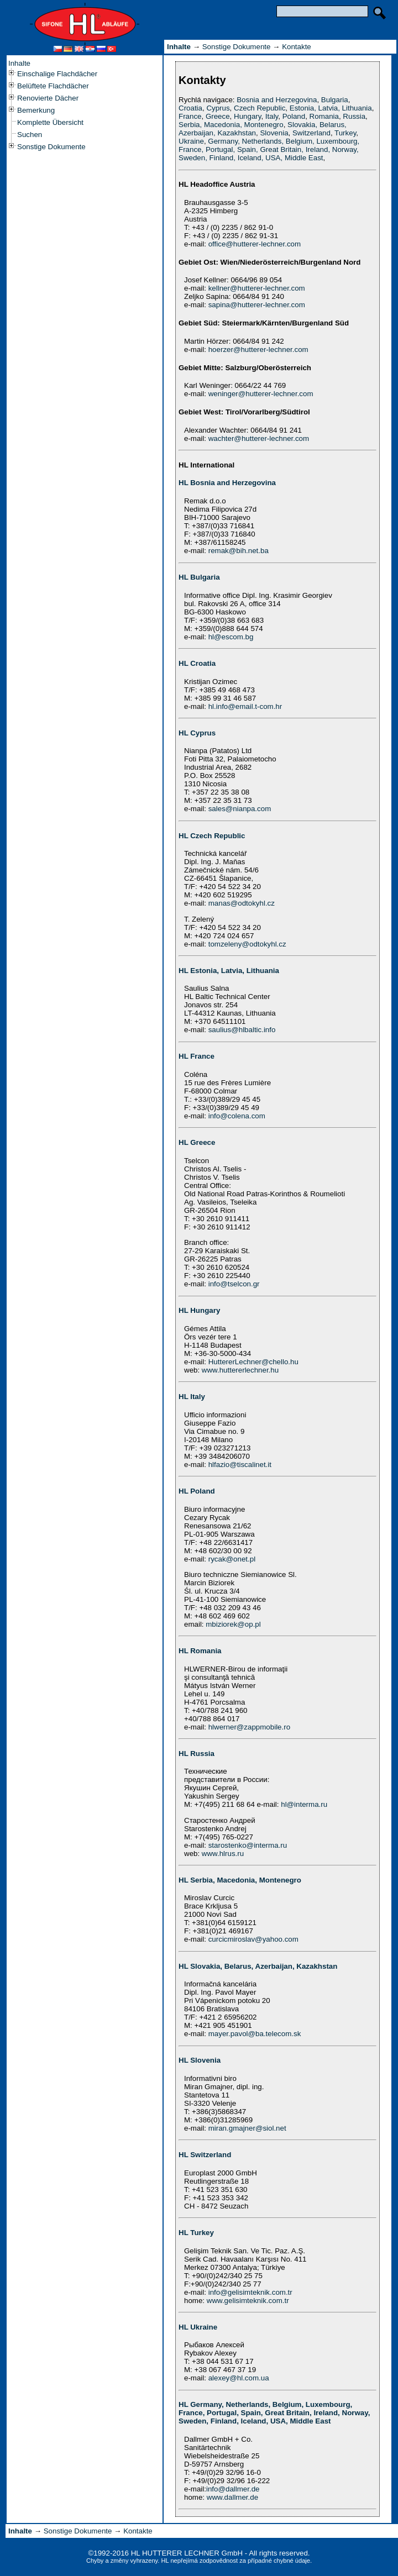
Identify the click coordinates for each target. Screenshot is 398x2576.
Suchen (29, 134)
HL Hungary (199, 1310)
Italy (271, 116)
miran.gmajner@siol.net (247, 2128)
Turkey (345, 133)
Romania (324, 116)
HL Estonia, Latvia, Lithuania (229, 970)
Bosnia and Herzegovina (277, 100)
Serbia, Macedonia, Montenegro (231, 124)
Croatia (190, 108)
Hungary (247, 116)
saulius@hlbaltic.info (242, 1030)
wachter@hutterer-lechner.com (258, 438)
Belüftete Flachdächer (53, 86)
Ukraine (191, 141)
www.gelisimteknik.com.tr (248, 2300)
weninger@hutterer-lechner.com (260, 394)
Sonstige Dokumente (51, 147)
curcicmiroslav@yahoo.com (253, 1939)
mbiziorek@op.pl (233, 1624)
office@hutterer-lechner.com (254, 244)
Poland (294, 116)
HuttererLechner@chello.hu (253, 1362)
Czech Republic (259, 108)
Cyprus (217, 108)
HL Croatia (197, 663)
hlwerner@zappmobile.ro (249, 1727)
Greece (218, 116)
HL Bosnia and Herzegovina (227, 483)
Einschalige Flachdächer (57, 74)
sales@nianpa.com (239, 809)
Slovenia (274, 133)
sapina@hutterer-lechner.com (256, 305)
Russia (354, 116)
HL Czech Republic (212, 836)
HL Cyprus (197, 733)
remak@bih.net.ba (238, 550)
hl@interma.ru (304, 1804)
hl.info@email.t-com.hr (245, 706)
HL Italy (192, 1396)
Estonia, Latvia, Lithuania (331, 108)
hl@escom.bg (231, 637)
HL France (196, 1056)
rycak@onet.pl (231, 1559)
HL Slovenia (200, 2060)
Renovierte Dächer (47, 98)
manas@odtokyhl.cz (241, 903)
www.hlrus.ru (223, 1853)
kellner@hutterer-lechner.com (256, 288)
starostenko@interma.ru (247, 1845)
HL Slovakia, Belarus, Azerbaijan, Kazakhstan (258, 1966)
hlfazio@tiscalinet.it (239, 1464)
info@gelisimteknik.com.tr (250, 2292)
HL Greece (197, 1142)
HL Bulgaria (199, 577)
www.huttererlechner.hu (240, 1370)
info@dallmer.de (233, 2489)
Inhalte (19, 63)
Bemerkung (36, 110)
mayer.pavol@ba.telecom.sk (254, 2034)
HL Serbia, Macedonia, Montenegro (240, 1880)
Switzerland (311, 133)
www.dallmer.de (232, 2497)
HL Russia (196, 1753)
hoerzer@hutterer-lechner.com (258, 349)
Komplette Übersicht (50, 122)
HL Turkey (196, 2232)
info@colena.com (236, 1116)
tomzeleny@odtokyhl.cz (247, 944)
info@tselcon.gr (234, 1284)
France (190, 116)
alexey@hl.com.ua (238, 2378)
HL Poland (197, 1491)
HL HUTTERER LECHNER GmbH (187, 2553)
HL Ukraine (198, 2327)
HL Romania (200, 1651)
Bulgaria (334, 100)
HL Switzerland (205, 2155)
